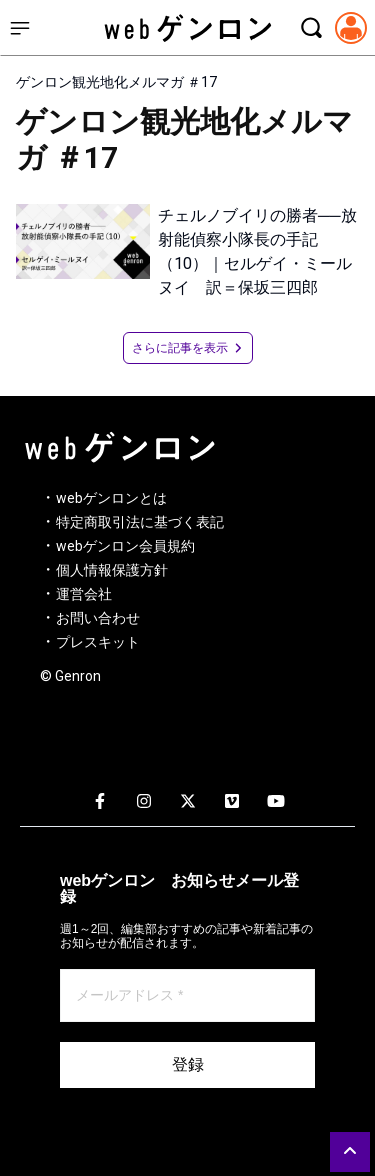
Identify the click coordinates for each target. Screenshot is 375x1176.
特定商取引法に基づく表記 (140, 522)
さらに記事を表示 (188, 348)
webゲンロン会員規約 (125, 546)
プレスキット (98, 642)
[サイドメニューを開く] (20, 28)
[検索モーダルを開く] (311, 28)
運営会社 (84, 594)
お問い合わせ (98, 618)
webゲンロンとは (111, 498)
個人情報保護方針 (112, 570)
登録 (188, 1064)
